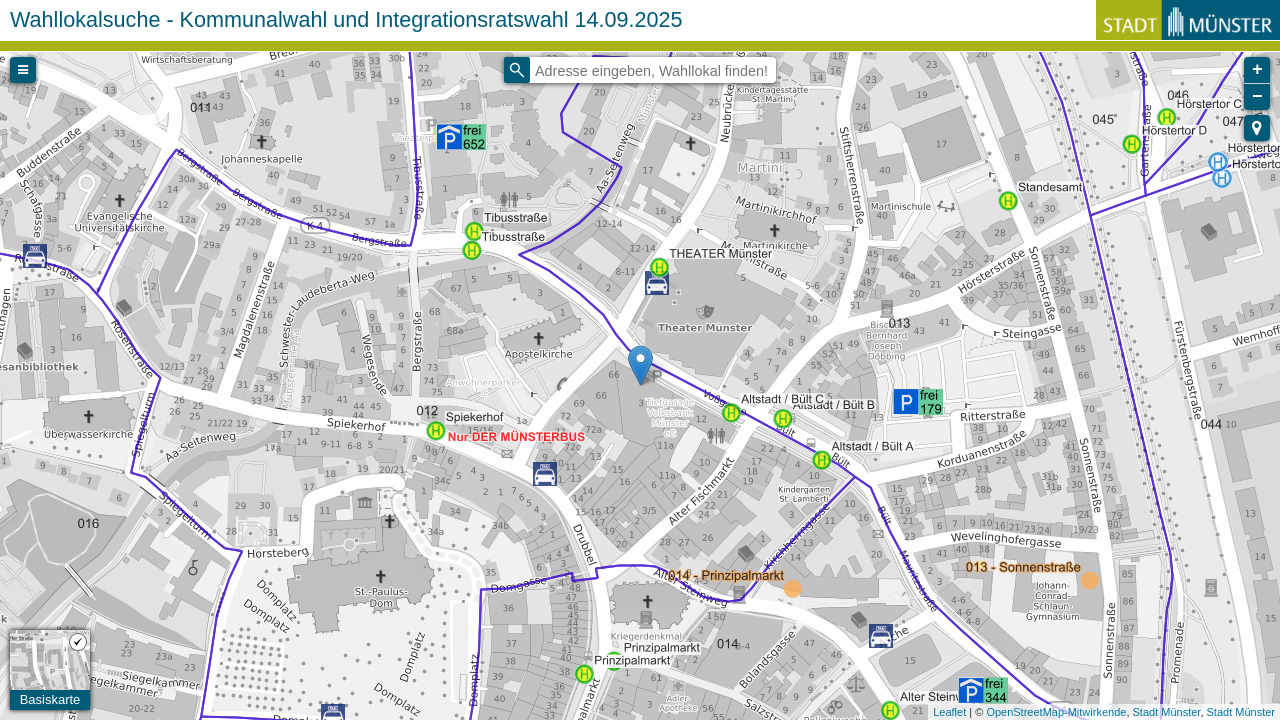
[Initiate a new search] (517, 70)
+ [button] (1257, 70)
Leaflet (949, 712)
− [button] (1257, 97)
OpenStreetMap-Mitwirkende (1056, 712)
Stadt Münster (1167, 712)
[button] (1257, 128)
